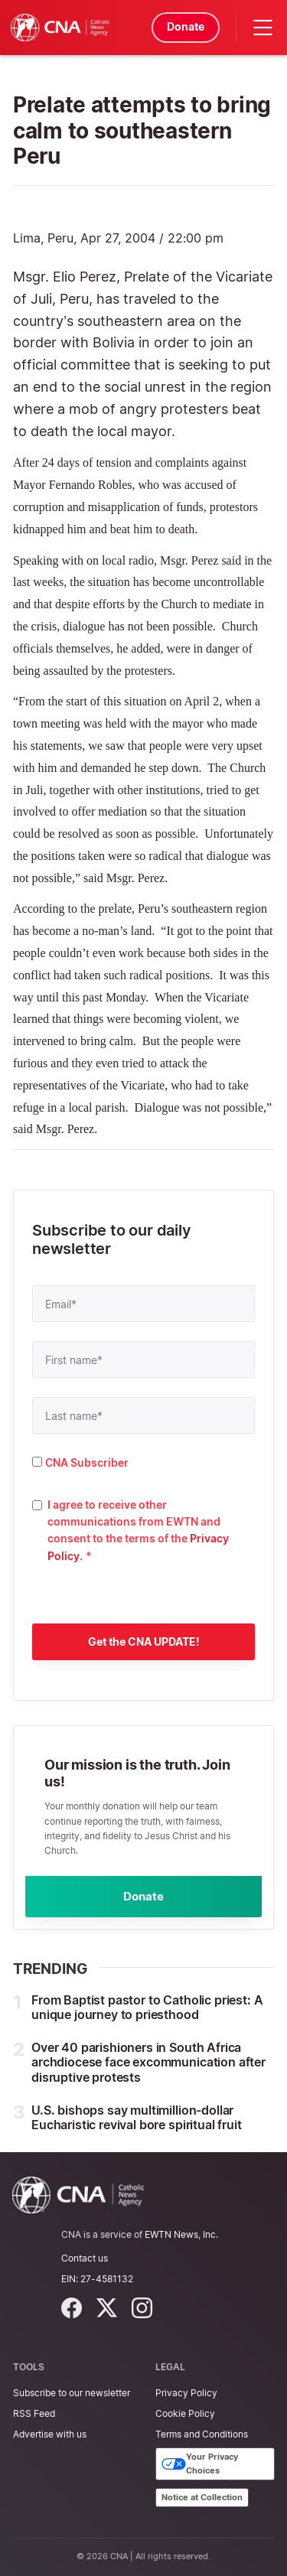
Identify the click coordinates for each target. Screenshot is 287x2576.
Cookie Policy (185, 2413)
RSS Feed (34, 2413)
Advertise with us (49, 2434)
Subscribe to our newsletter (71, 2393)
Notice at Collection (202, 2497)
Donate (184, 26)
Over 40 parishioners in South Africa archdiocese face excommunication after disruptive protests (148, 2064)
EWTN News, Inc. (181, 2234)
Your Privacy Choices (199, 2464)
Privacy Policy (186, 2393)
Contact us (84, 2258)
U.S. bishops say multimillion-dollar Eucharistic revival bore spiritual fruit (136, 2119)
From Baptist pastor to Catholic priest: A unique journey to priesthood (147, 2009)
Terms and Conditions (201, 2434)
